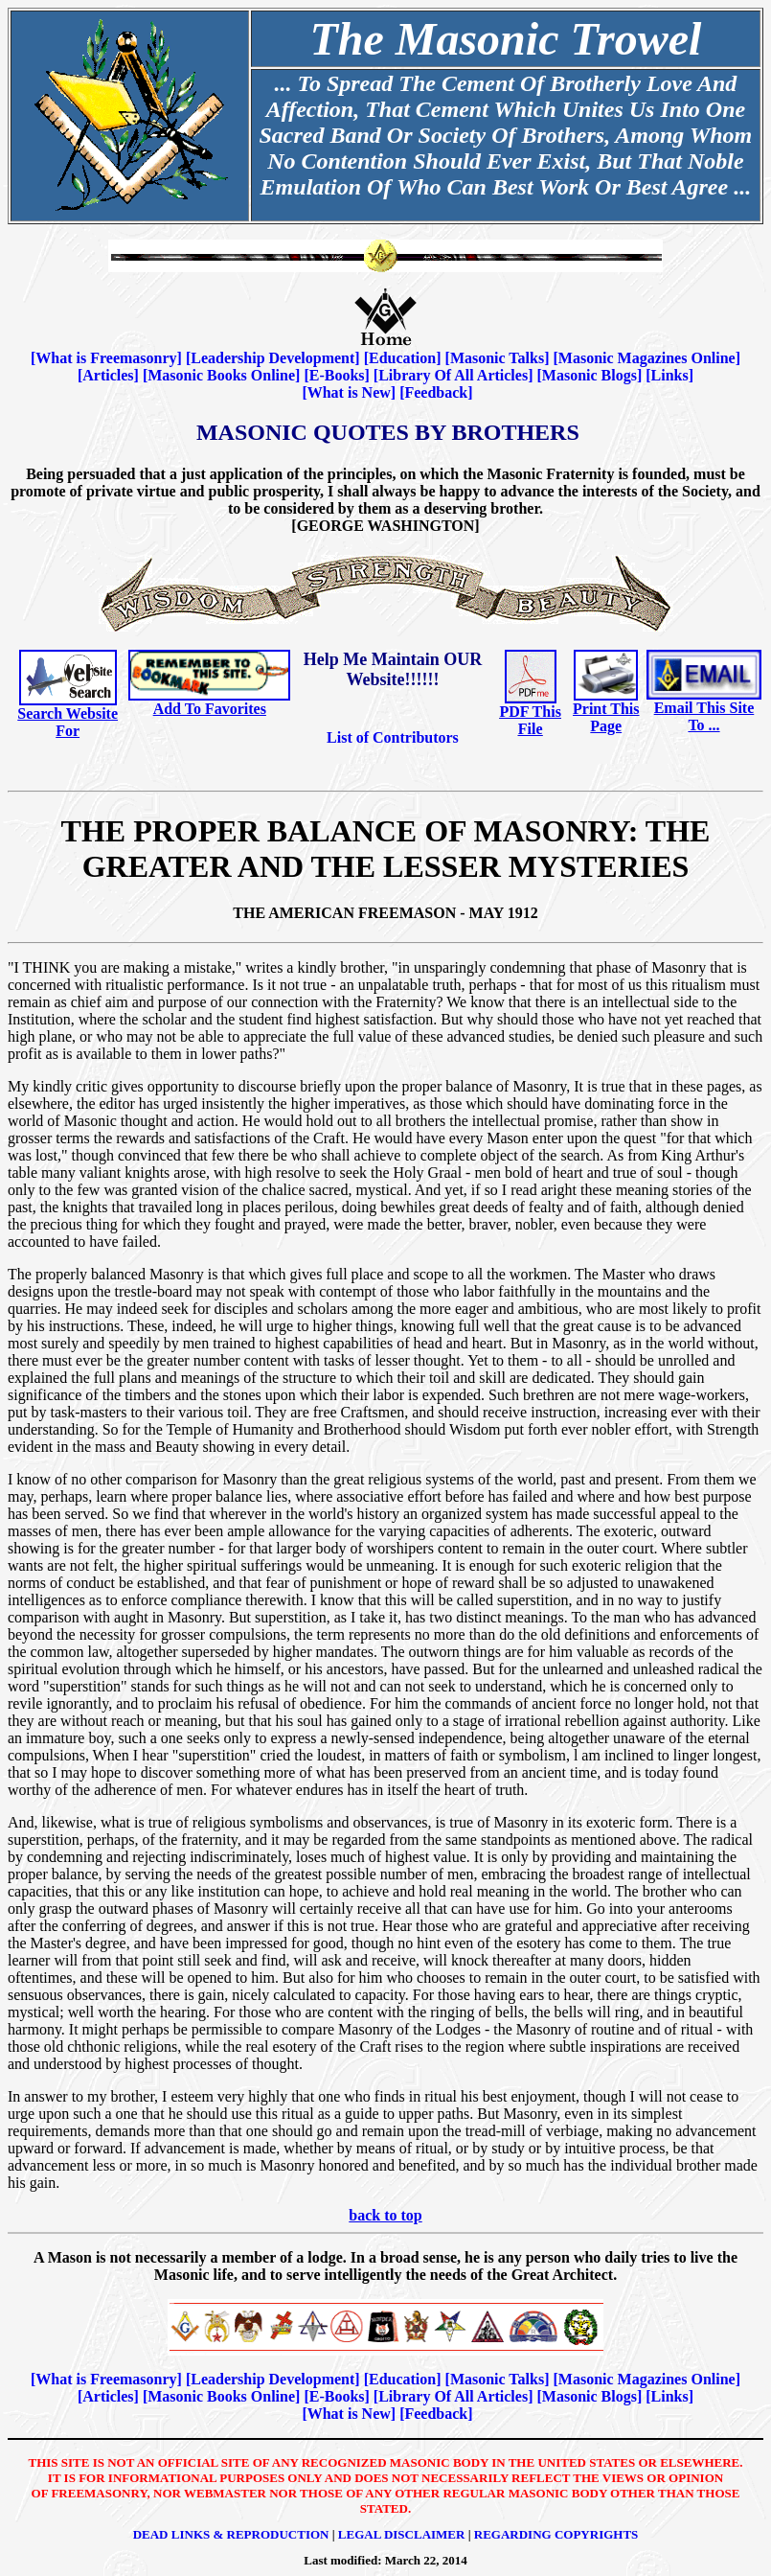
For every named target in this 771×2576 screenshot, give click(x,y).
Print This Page (606, 717)
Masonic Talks (497, 358)
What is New (349, 392)
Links (670, 375)
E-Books (337, 375)
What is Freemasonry (105, 358)
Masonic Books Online (221, 375)
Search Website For (67, 722)
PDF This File (529, 720)
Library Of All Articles (453, 375)
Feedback (435, 392)
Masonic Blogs (589, 375)
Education (402, 358)
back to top (385, 2215)
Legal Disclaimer (401, 2534)
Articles (107, 375)
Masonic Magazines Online (647, 358)
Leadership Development (272, 358)
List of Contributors (393, 737)
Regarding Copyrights (556, 2534)
